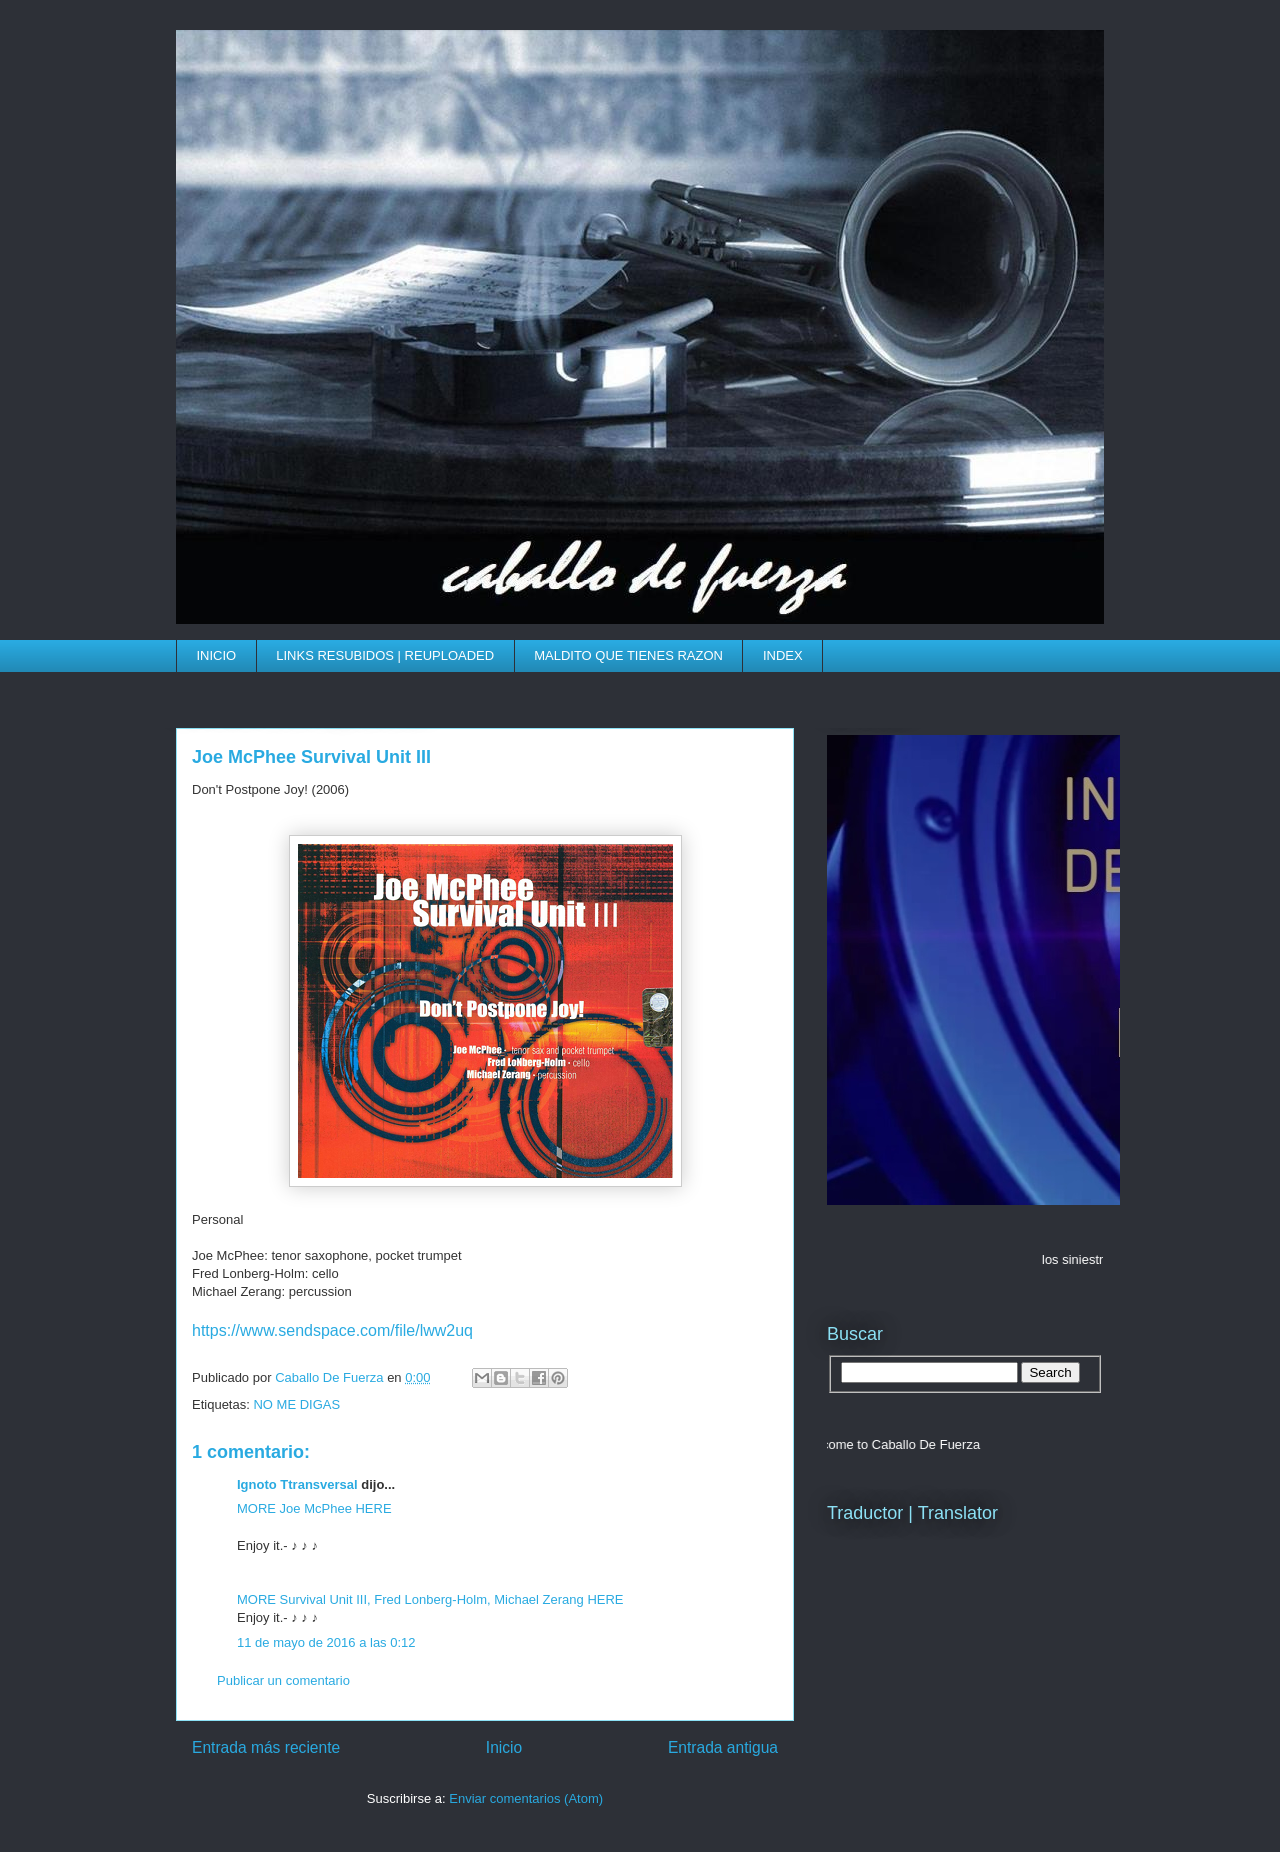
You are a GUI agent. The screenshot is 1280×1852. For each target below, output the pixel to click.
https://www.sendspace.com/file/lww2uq (332, 1330)
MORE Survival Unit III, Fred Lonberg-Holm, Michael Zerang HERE (430, 1599)
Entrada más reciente (266, 1747)
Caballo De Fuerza (331, 1377)
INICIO (217, 655)
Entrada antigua (723, 1747)
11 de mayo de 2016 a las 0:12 (326, 1642)
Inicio (504, 1747)
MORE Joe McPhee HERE (314, 1508)
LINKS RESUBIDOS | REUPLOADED (385, 655)
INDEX (783, 655)
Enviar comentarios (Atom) (526, 1798)
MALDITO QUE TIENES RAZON (628, 655)
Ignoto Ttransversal (297, 1484)
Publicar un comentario (283, 1680)
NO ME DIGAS (296, 1404)
